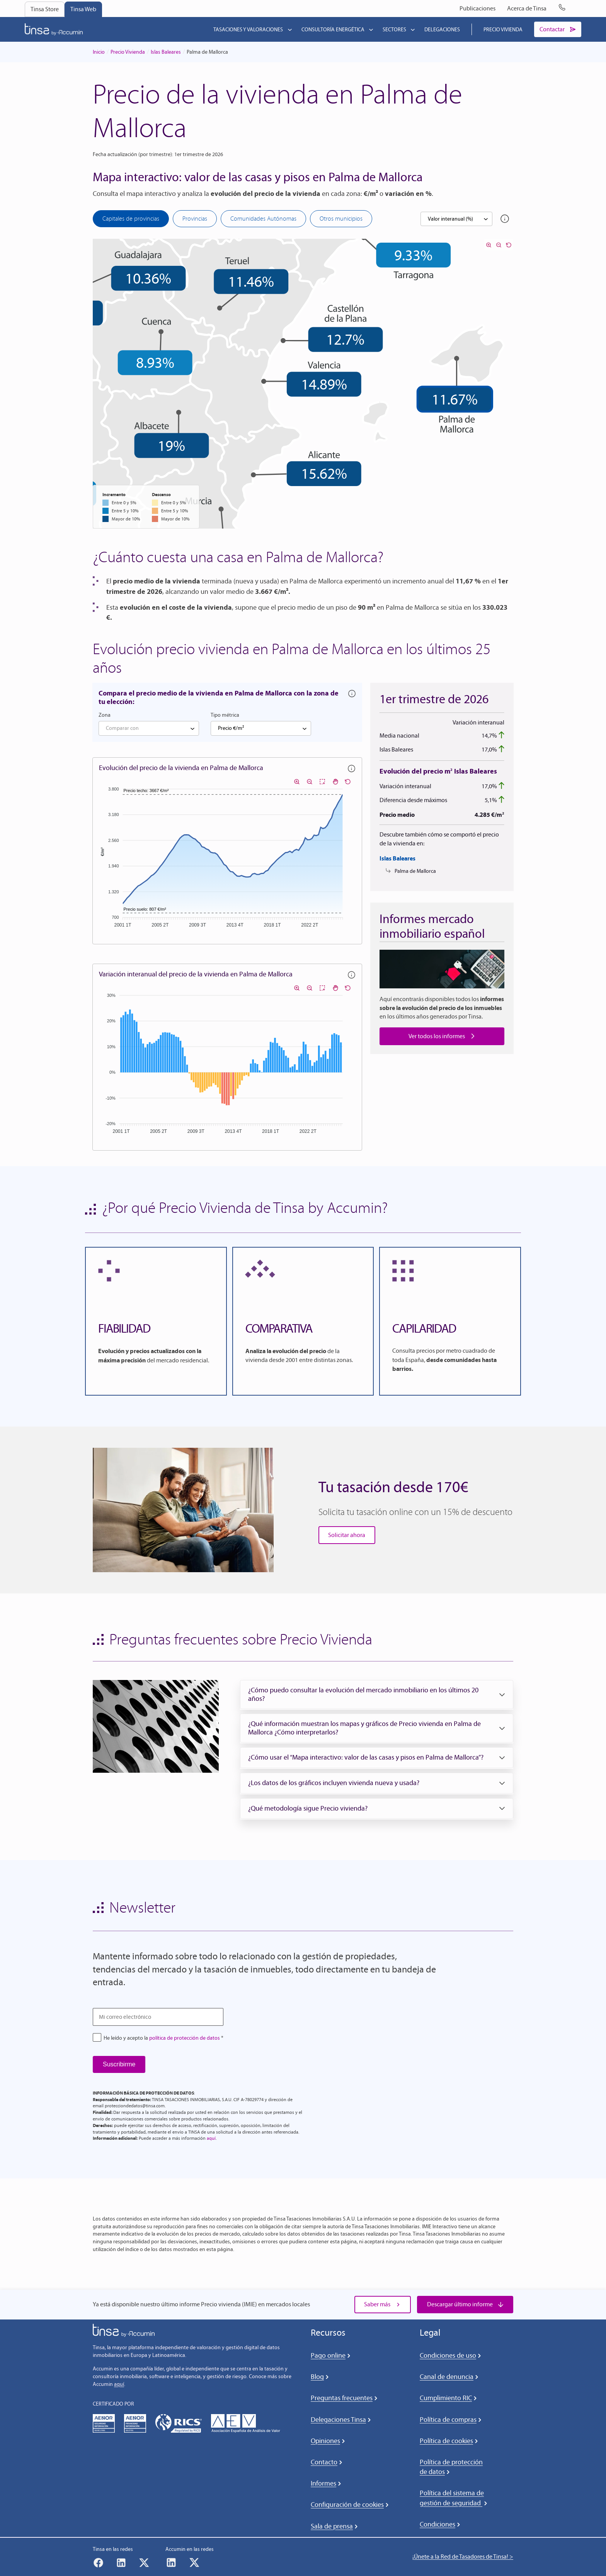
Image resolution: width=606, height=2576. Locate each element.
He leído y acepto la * (163, 2038)
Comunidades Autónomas (263, 218)
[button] (376, 1694)
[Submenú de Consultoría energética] (371, 29)
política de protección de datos (184, 2038)
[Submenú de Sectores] (412, 29)
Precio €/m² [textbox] (231, 728)
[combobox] (456, 219)
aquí (211, 2138)
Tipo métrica (225, 715)
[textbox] (149, 728)
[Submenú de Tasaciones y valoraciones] (290, 29)
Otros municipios (341, 218)
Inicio (99, 52)
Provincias (194, 218)
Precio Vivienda (128, 52)
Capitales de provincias (130, 218)
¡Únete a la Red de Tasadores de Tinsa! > (462, 2556)
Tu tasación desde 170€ (393, 1487)
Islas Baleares (166, 52)
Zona (105, 715)
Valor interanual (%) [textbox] (450, 219)
